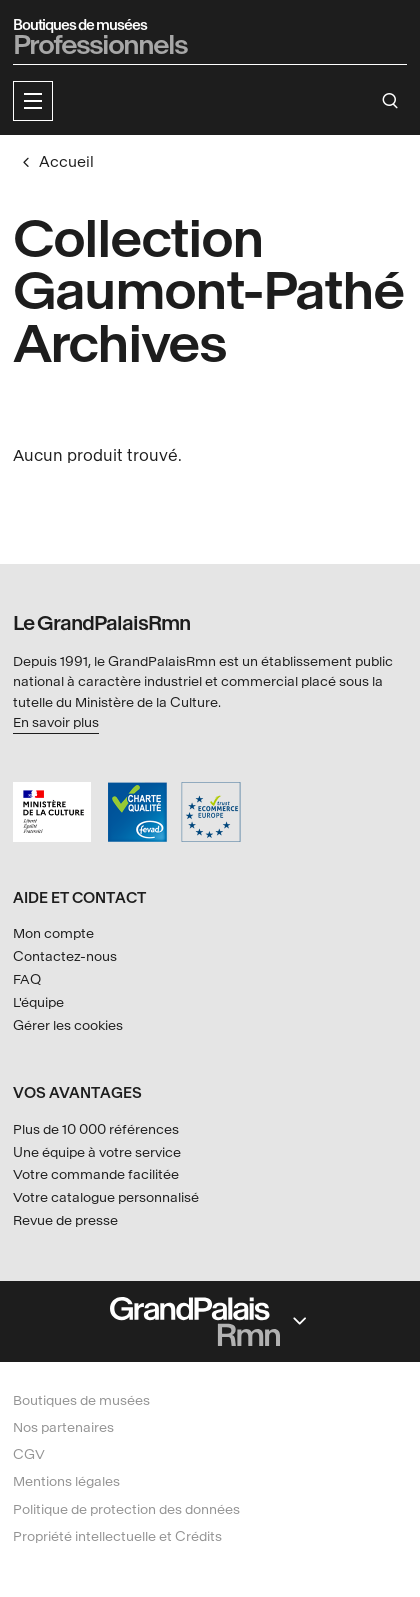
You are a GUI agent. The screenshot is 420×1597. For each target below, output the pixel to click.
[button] (33, 101)
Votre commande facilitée (96, 1174)
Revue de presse (65, 1220)
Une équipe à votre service (97, 1152)
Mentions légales (66, 1481)
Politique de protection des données (126, 1509)
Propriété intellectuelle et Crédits (117, 1536)
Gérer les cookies (68, 1025)
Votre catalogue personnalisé (106, 1197)
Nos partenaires (63, 1427)
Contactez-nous (65, 956)
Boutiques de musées (81, 1400)
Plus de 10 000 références (96, 1129)
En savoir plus (56, 722)
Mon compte (53, 933)
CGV (29, 1454)
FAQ (27, 979)
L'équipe (38, 1002)
